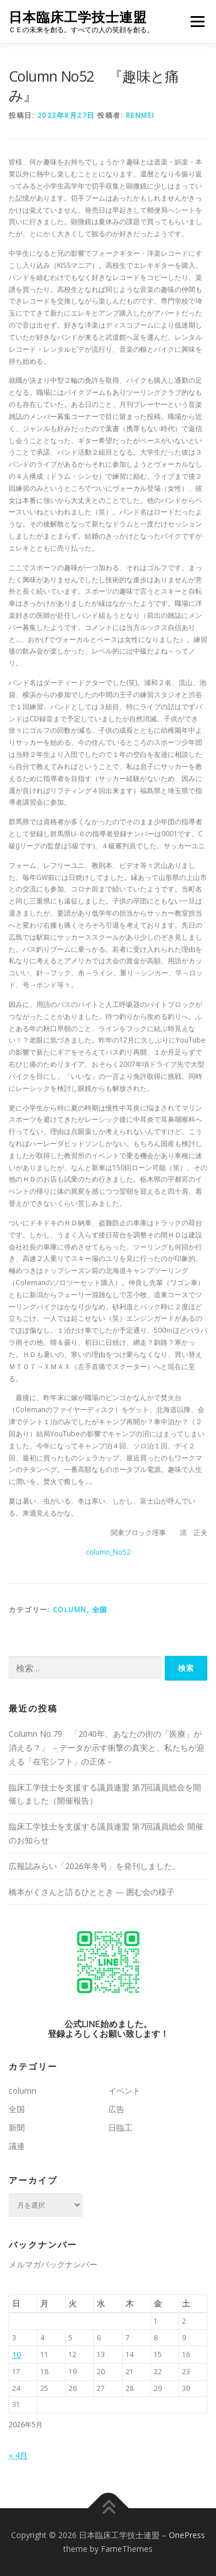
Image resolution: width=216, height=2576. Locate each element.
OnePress (187, 2534)
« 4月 (18, 2455)
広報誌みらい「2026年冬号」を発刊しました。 (94, 1865)
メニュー (197, 21)
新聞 (17, 2127)
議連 (17, 2145)
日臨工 (120, 2127)
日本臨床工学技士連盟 (78, 17)
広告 (116, 2109)
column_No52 (108, 1552)
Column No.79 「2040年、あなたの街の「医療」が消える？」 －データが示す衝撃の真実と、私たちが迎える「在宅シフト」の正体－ (106, 1747)
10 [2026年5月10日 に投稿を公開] (16, 2354)
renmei (140, 115)
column (70, 1609)
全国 (100, 1609)
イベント (124, 2090)
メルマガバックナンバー (53, 2264)
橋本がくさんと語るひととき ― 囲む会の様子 (92, 1891)
